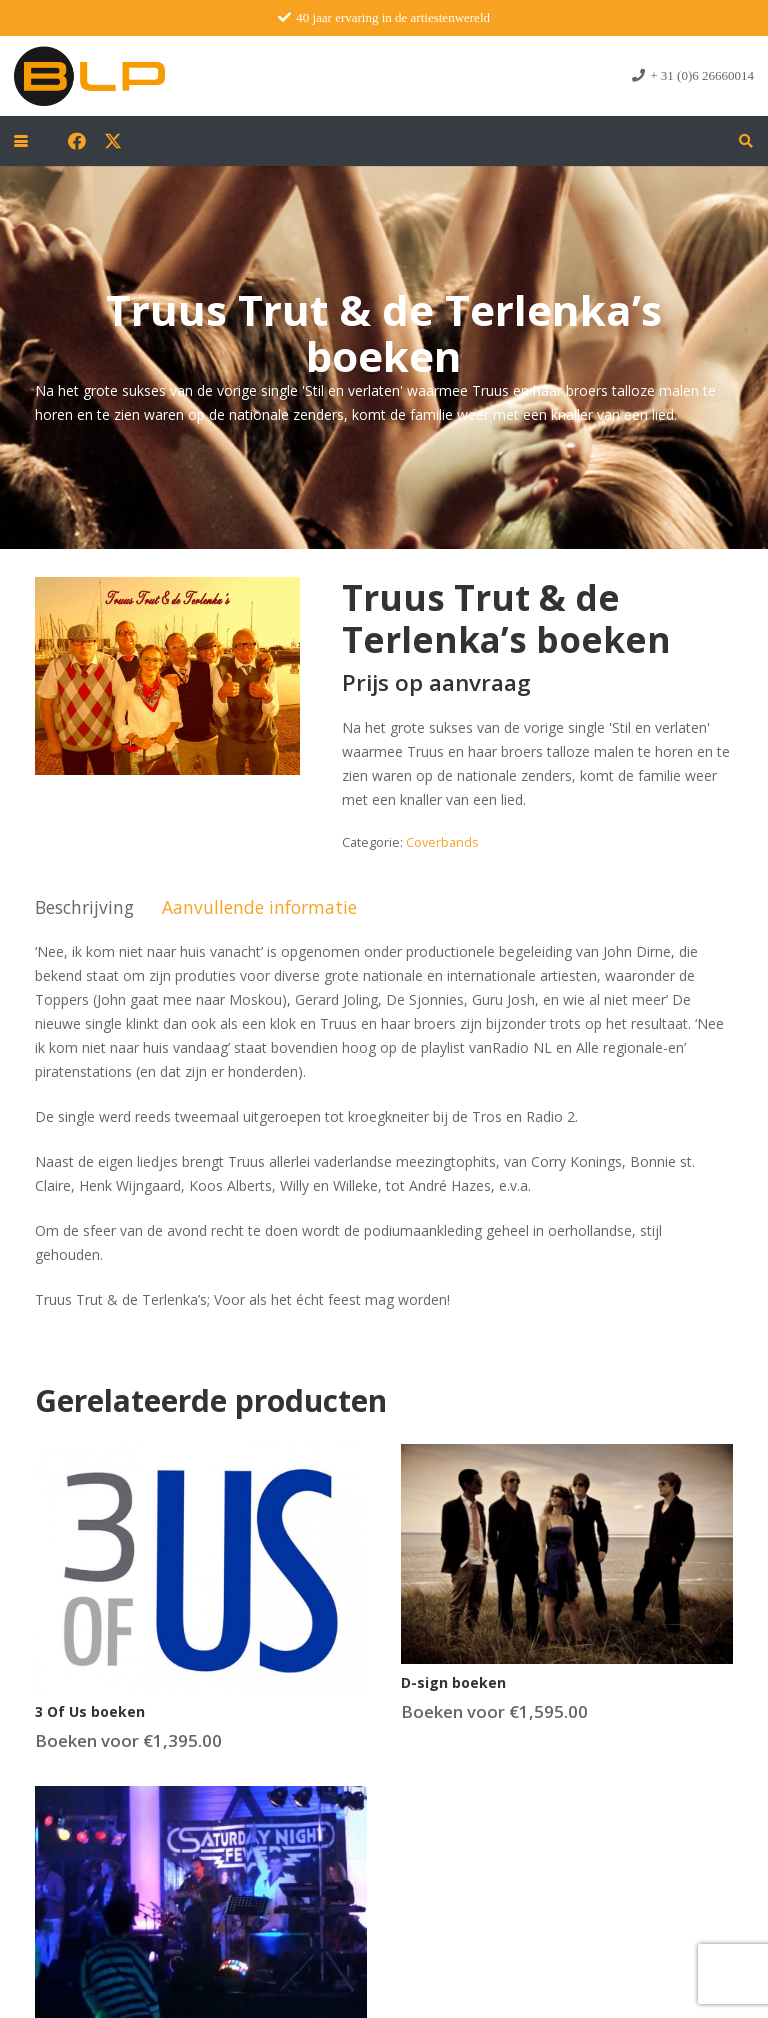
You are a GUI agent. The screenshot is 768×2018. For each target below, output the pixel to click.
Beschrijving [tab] (84, 907)
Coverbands (442, 842)
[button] (21, 141)
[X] (113, 141)
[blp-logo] (89, 76)
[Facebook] (77, 141)
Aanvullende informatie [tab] (259, 907)
